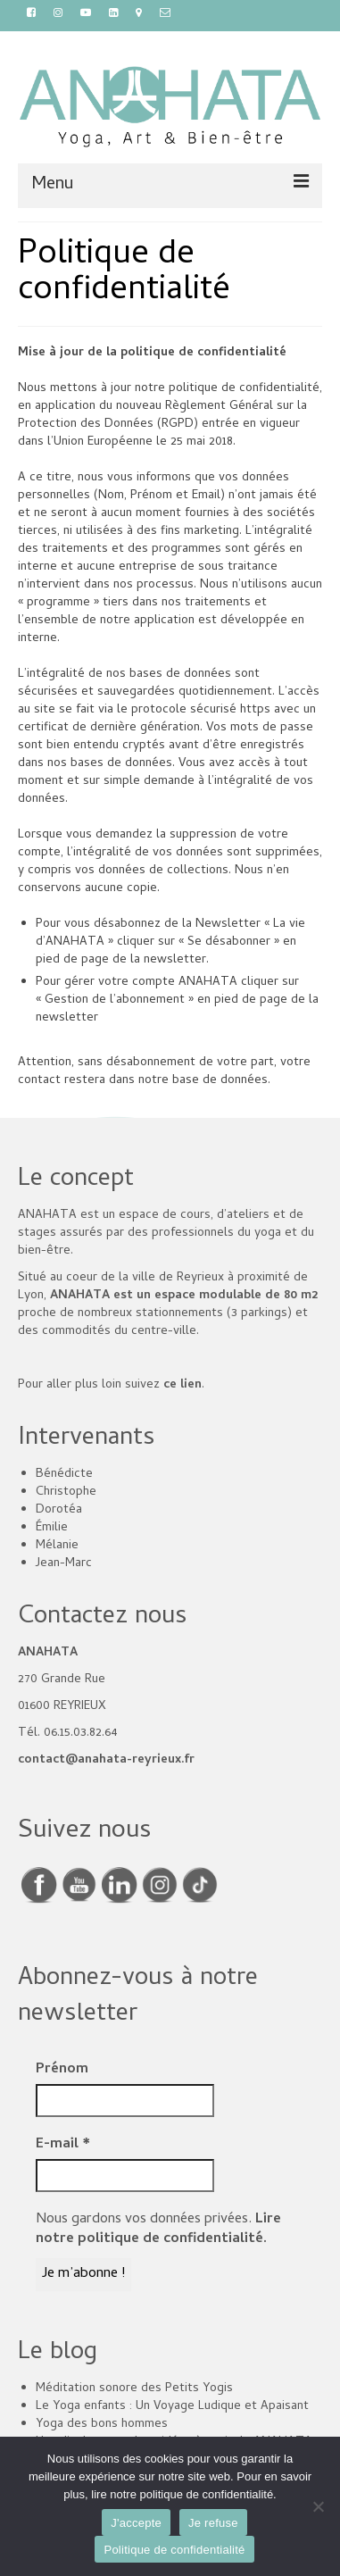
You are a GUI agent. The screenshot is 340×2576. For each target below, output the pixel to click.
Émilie (52, 1528)
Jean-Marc (64, 1564)
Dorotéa (59, 1510)
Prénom (62, 2070)
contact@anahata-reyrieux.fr (106, 1760)
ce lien (182, 1385)
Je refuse (213, 2523)
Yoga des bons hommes (102, 2424)
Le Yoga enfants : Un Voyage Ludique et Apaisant (172, 2407)
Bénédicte (64, 1474)
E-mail (63, 2145)
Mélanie (57, 1546)
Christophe (66, 1492)
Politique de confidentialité (174, 2549)
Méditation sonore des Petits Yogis (134, 2389)
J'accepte (136, 2523)
